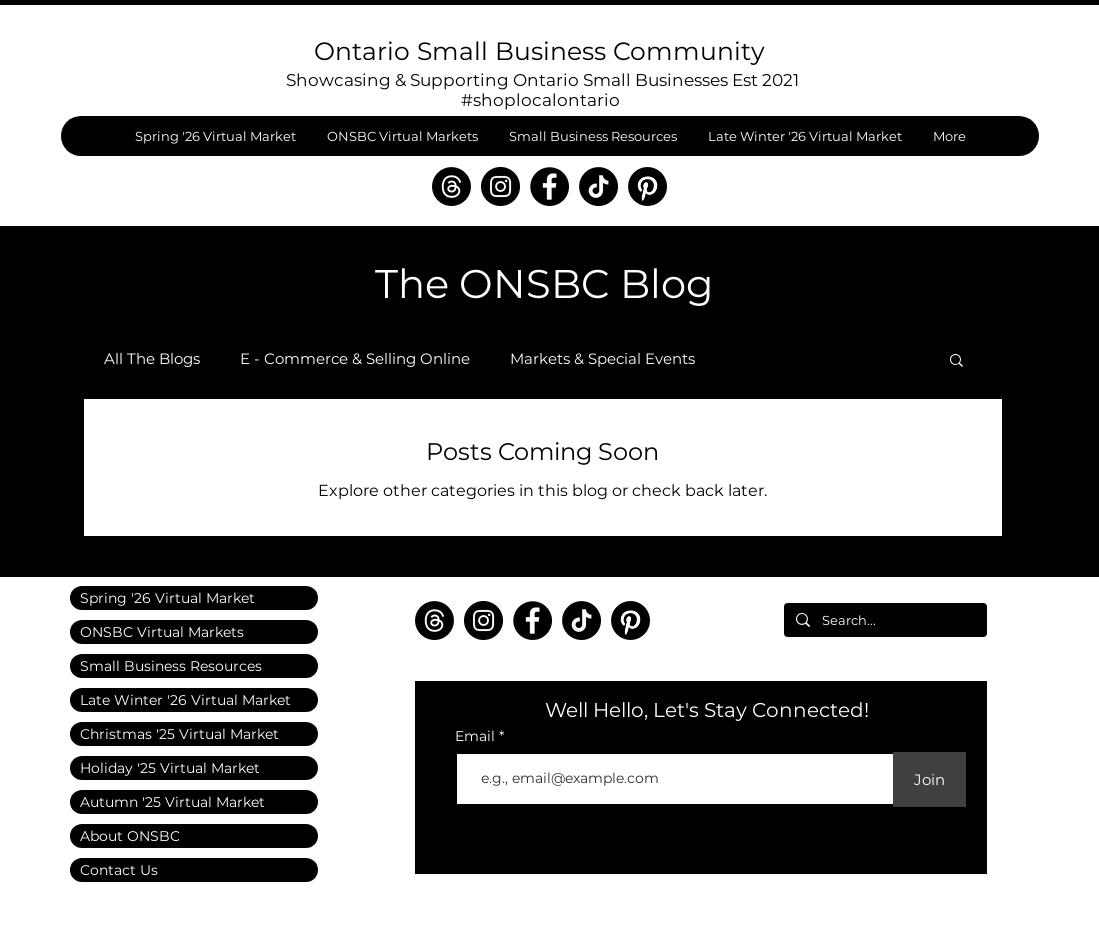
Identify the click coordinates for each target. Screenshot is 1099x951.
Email (477, 736)
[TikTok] (598, 186)
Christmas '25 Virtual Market (179, 734)
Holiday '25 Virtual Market (170, 768)
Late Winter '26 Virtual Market (185, 700)
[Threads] (451, 186)
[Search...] (883, 620)
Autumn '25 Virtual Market (172, 802)
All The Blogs (152, 359)
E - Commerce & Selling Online (355, 359)
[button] (956, 361)
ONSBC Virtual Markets (162, 632)
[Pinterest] (647, 186)
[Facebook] (549, 186)
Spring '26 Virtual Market (167, 598)
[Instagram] (500, 186)
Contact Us (119, 870)
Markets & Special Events (602, 359)
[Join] (929, 779)
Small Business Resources (171, 666)
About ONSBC (130, 836)
